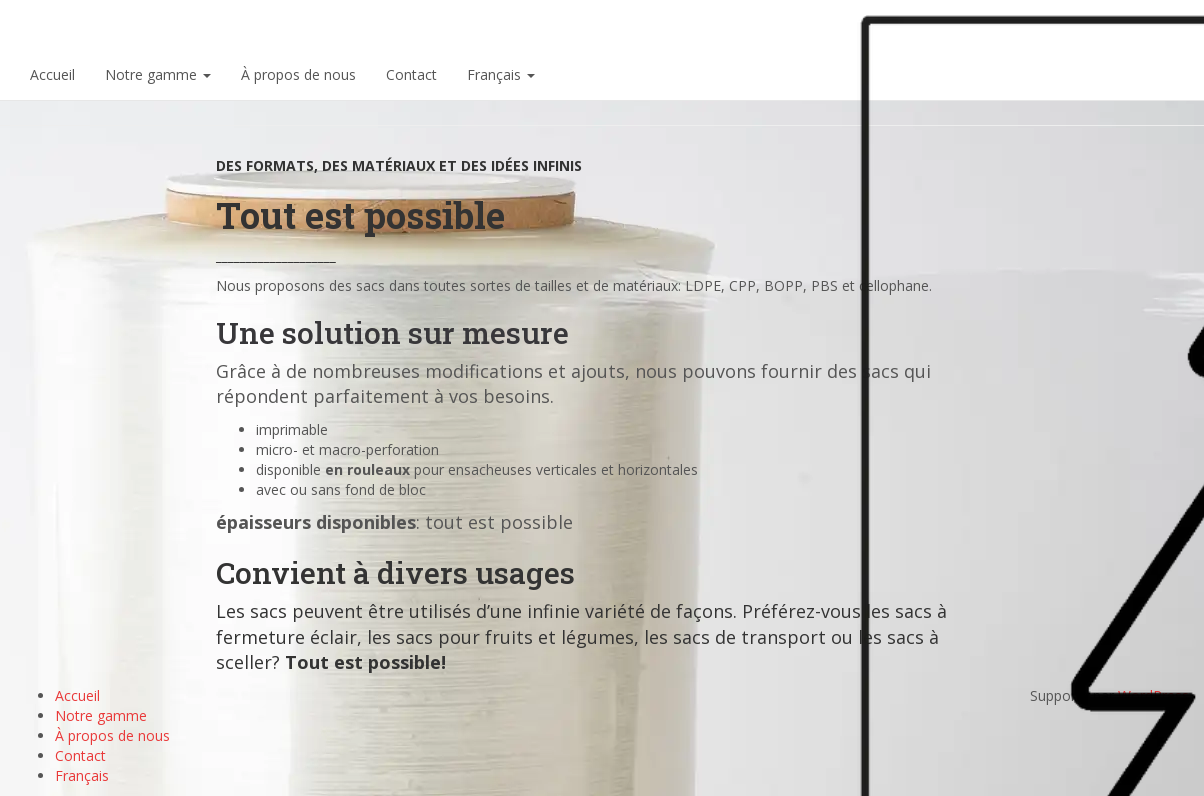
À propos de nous (298, 74)
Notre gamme (158, 74)
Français (501, 74)
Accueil (52, 74)
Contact (411, 74)
